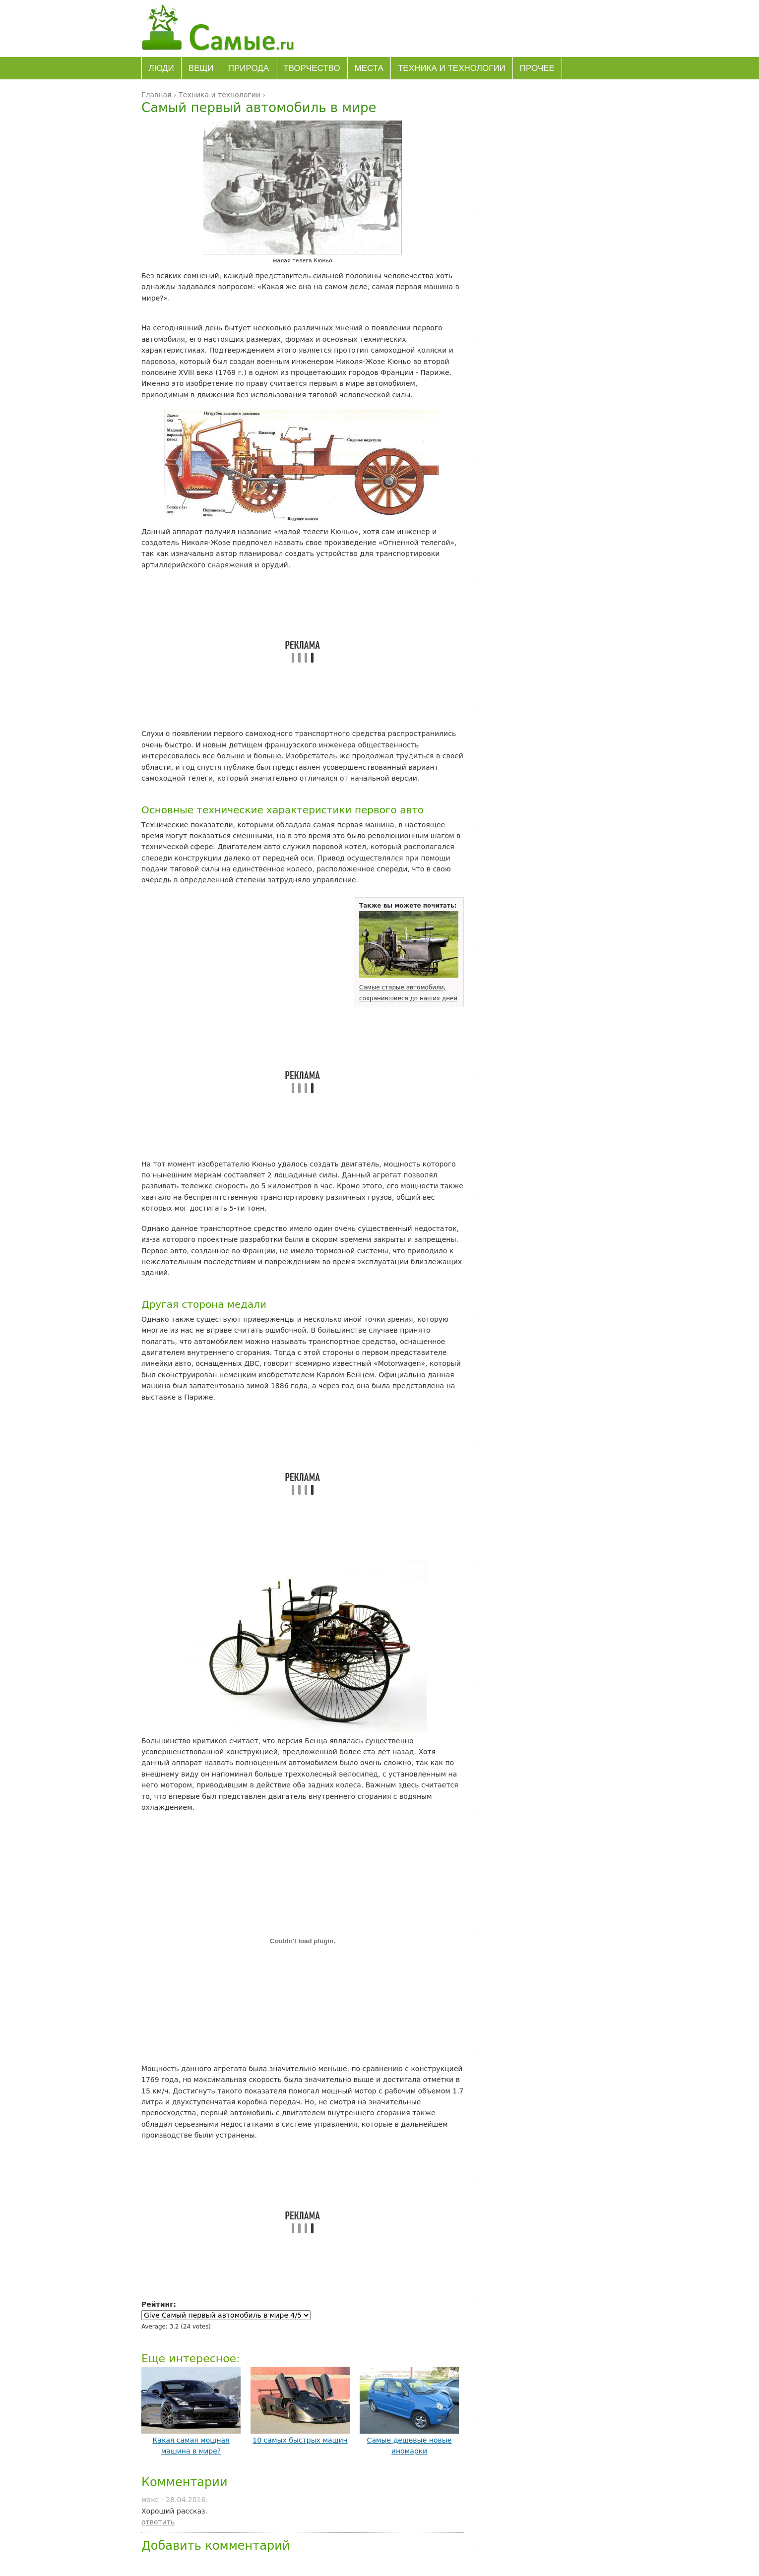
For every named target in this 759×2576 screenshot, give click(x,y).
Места (369, 68)
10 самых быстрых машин (300, 2440)
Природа (248, 68)
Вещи (201, 68)
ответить (158, 2522)
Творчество (311, 68)
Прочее (537, 68)
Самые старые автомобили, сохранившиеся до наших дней (408, 987)
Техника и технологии (452, 68)
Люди (161, 68)
